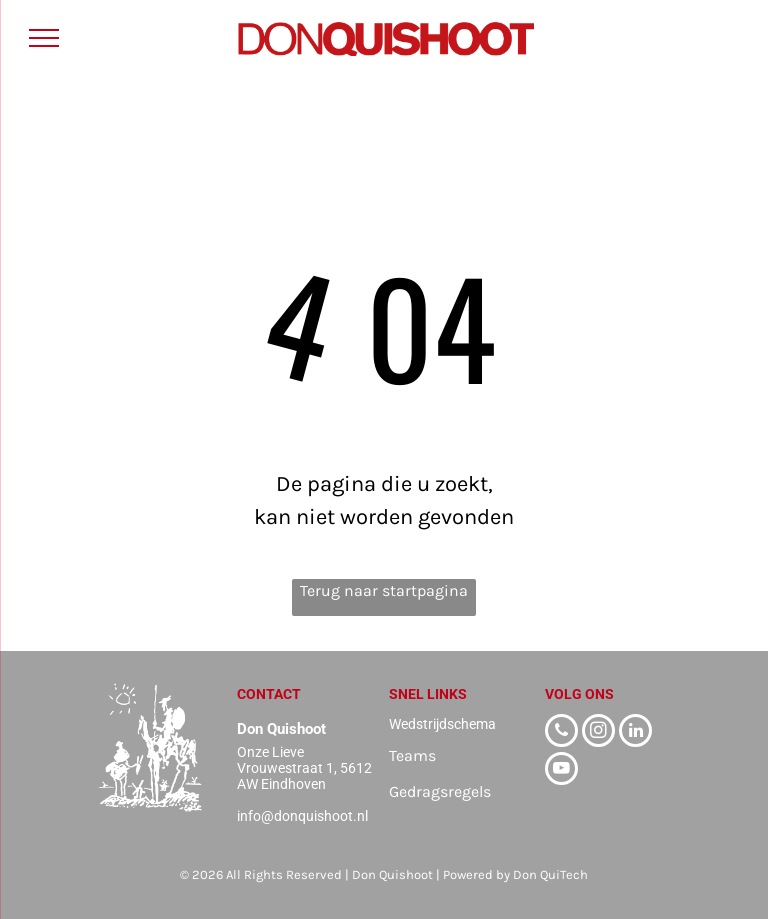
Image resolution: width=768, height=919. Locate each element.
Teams (412, 755)
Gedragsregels (440, 791)
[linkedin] (635, 733)
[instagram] (598, 733)
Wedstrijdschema (442, 724)
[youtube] (561, 771)
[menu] (44, 38)
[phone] (561, 733)
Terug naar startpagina (384, 590)
